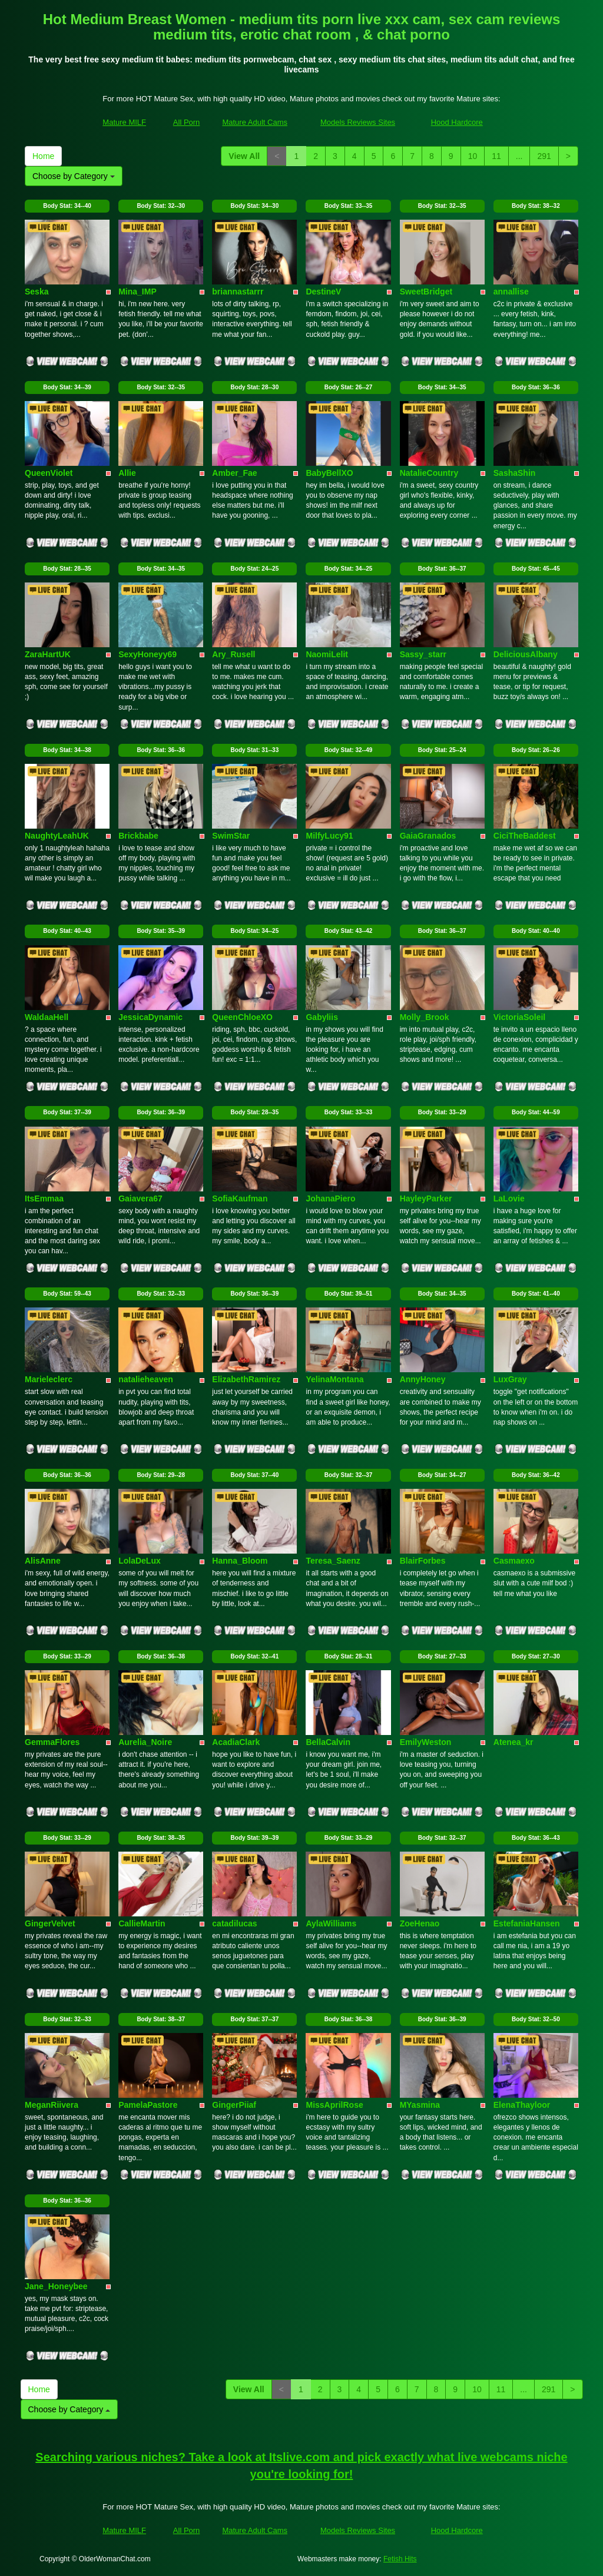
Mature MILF (124, 122)
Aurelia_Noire (145, 1742)
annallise (511, 291)
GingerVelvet (50, 1923)
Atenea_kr (513, 1742)
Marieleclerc (48, 1379)
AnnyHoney (423, 1379)
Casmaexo (514, 1560)
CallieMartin (141, 1923)
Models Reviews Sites (357, 122)
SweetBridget (426, 291)
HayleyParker (426, 1198)
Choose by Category (73, 176)
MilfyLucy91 (329, 835)
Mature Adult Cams (254, 122)
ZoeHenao (420, 1923)
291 (544, 156)
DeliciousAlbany (525, 654)
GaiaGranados (428, 835)
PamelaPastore (147, 2105)
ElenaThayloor (521, 2105)
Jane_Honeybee (56, 2286)
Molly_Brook (424, 1017)
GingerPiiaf (234, 2105)
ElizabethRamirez (246, 1379)
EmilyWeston (426, 1742)
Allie (127, 473)
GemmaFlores (52, 1742)
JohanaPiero (330, 1198)
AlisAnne (43, 1560)
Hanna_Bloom (239, 1560)
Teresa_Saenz (333, 1560)
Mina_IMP (137, 291)
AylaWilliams (331, 1923)
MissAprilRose (334, 2105)
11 (496, 156)
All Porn (186, 122)
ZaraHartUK (48, 654)
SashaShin (514, 473)
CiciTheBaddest (524, 835)
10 (473, 156)
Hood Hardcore (457, 122)
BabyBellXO (329, 473)
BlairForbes (423, 1560)
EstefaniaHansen (526, 1923)
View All (244, 156)
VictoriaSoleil (519, 1017)
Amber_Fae (234, 473)
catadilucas (234, 1923)
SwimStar (231, 835)
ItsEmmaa (44, 1198)
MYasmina (420, 2105)
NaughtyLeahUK (57, 835)
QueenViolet (48, 473)
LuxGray (510, 1379)
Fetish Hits (400, 2559)
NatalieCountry (429, 473)
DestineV (323, 291)
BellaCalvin (328, 1742)
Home (43, 156)
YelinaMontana (334, 1379)
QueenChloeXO (242, 1017)
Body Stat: (67, 206)
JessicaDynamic (150, 1017)
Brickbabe (138, 835)
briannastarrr (237, 291)
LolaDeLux (139, 1560)
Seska (36, 291)
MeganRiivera (51, 2105)
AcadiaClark (236, 1742)
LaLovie (509, 1198)
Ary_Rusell (233, 654)
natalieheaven (145, 1379)
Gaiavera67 (140, 1198)
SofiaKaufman (239, 1198)
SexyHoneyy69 (147, 654)
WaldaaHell (46, 1017)
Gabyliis (321, 1017)
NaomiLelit (327, 654)
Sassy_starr (423, 654)
